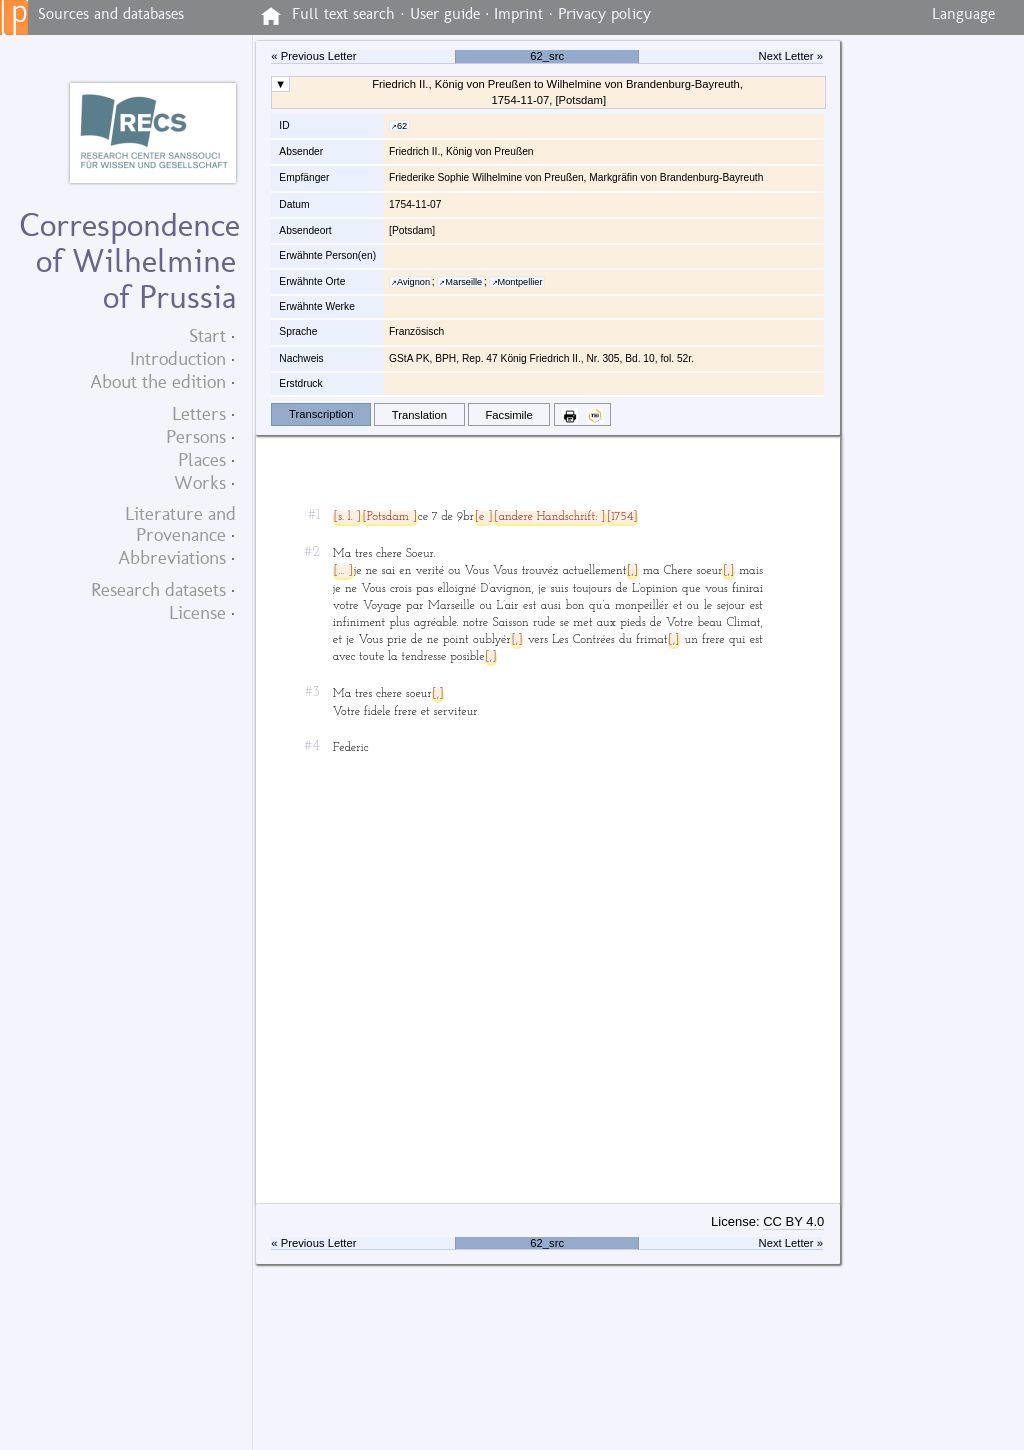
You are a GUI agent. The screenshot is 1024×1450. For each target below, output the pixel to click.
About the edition (158, 381)
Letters (199, 413)
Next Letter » (791, 56)
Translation (419, 415)
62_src (547, 56)
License (197, 612)
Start (207, 335)
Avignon (413, 282)
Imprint (518, 14)
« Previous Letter (313, 56)
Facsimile (509, 415)
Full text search (343, 14)
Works (200, 482)
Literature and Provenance (180, 524)
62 (402, 126)
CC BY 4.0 (793, 1221)
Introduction (178, 358)
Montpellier (520, 282)
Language (963, 14)
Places (202, 459)
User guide (445, 14)
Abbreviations (172, 557)
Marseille (463, 282)
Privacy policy (604, 14)
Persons (196, 436)
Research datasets (158, 589)
